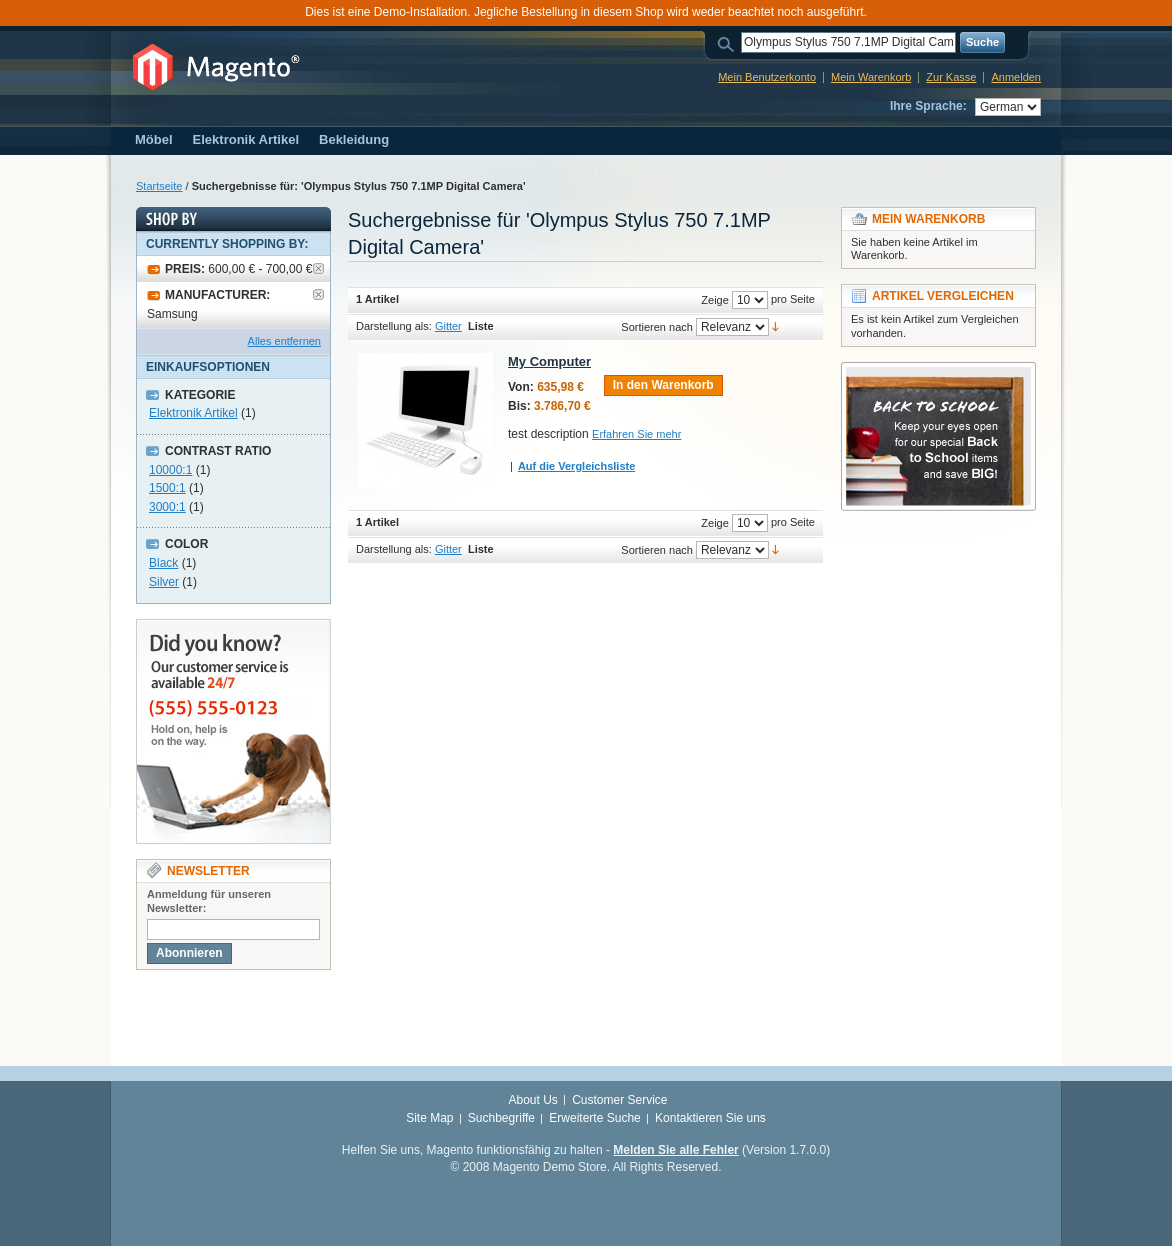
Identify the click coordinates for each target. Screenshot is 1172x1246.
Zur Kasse (951, 77)
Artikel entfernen (318, 268)
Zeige (715, 300)
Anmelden (1016, 77)
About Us (532, 1100)
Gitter (448, 326)
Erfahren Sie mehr (636, 434)
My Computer (549, 361)
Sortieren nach (657, 327)
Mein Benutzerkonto (767, 77)
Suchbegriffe (501, 1118)
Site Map (429, 1118)
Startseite (159, 186)
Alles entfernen (284, 341)
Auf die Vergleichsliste (576, 466)
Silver (164, 582)
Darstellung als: (394, 326)
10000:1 (170, 470)
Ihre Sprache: (928, 106)
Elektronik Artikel (193, 413)
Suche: (729, 42)
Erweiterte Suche (594, 1118)
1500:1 (167, 488)
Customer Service (619, 1100)
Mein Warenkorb (871, 77)
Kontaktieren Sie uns (710, 1118)
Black (163, 563)
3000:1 (167, 507)
